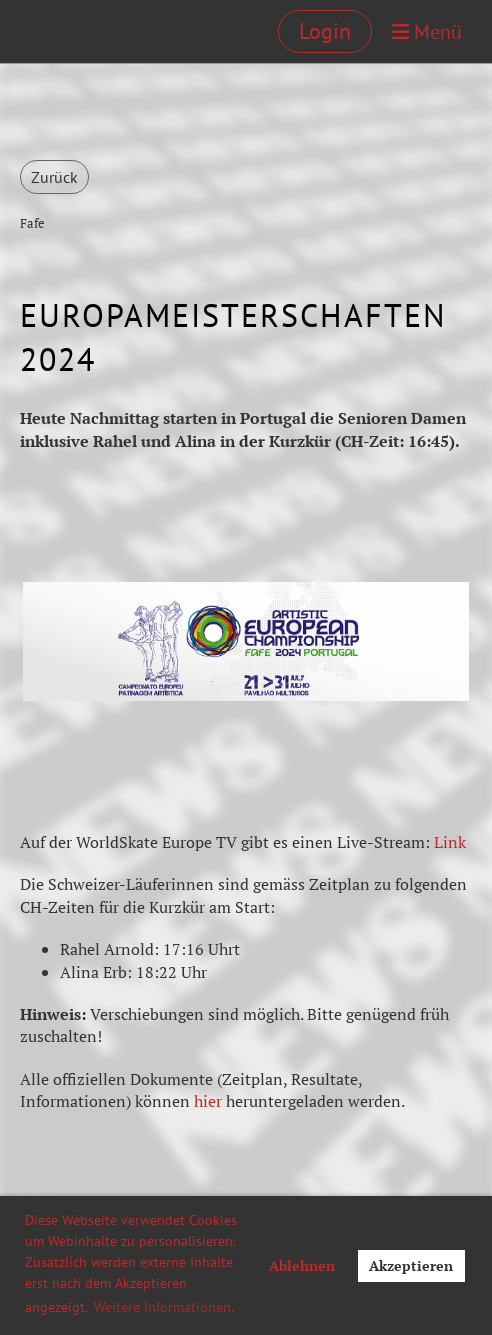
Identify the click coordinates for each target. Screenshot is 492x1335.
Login (325, 31)
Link (450, 842)
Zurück (54, 177)
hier (208, 1101)
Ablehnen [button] (302, 1265)
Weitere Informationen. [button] (164, 1307)
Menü (427, 31)
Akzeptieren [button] (411, 1265)
